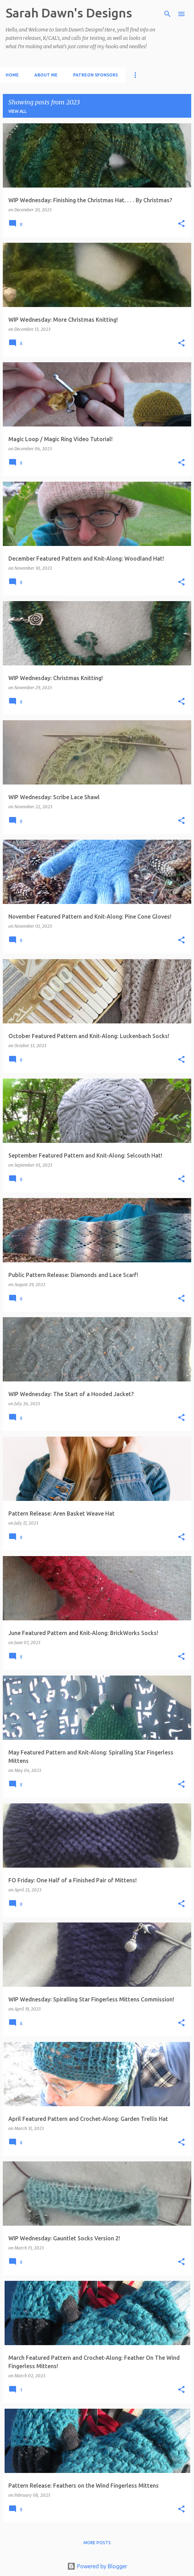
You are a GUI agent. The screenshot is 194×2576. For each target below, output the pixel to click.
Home (12, 75)
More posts (97, 2542)
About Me (46, 75)
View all (17, 111)
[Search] (167, 14)
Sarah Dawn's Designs (69, 13)
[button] (181, 224)
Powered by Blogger (97, 2566)
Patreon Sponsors (95, 75)
